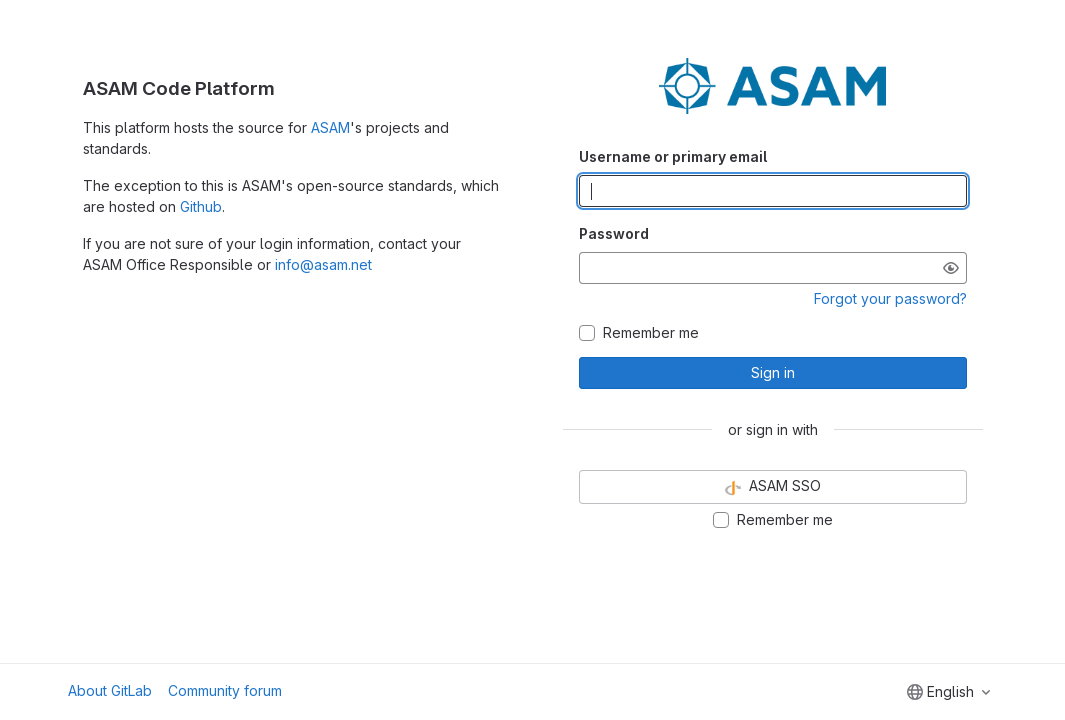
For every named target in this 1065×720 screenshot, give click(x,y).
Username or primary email (673, 156)
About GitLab (110, 690)
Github (201, 206)
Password (614, 233)
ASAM (330, 127)
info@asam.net (323, 264)
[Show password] (951, 268)
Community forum (225, 690)
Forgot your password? (890, 298)
